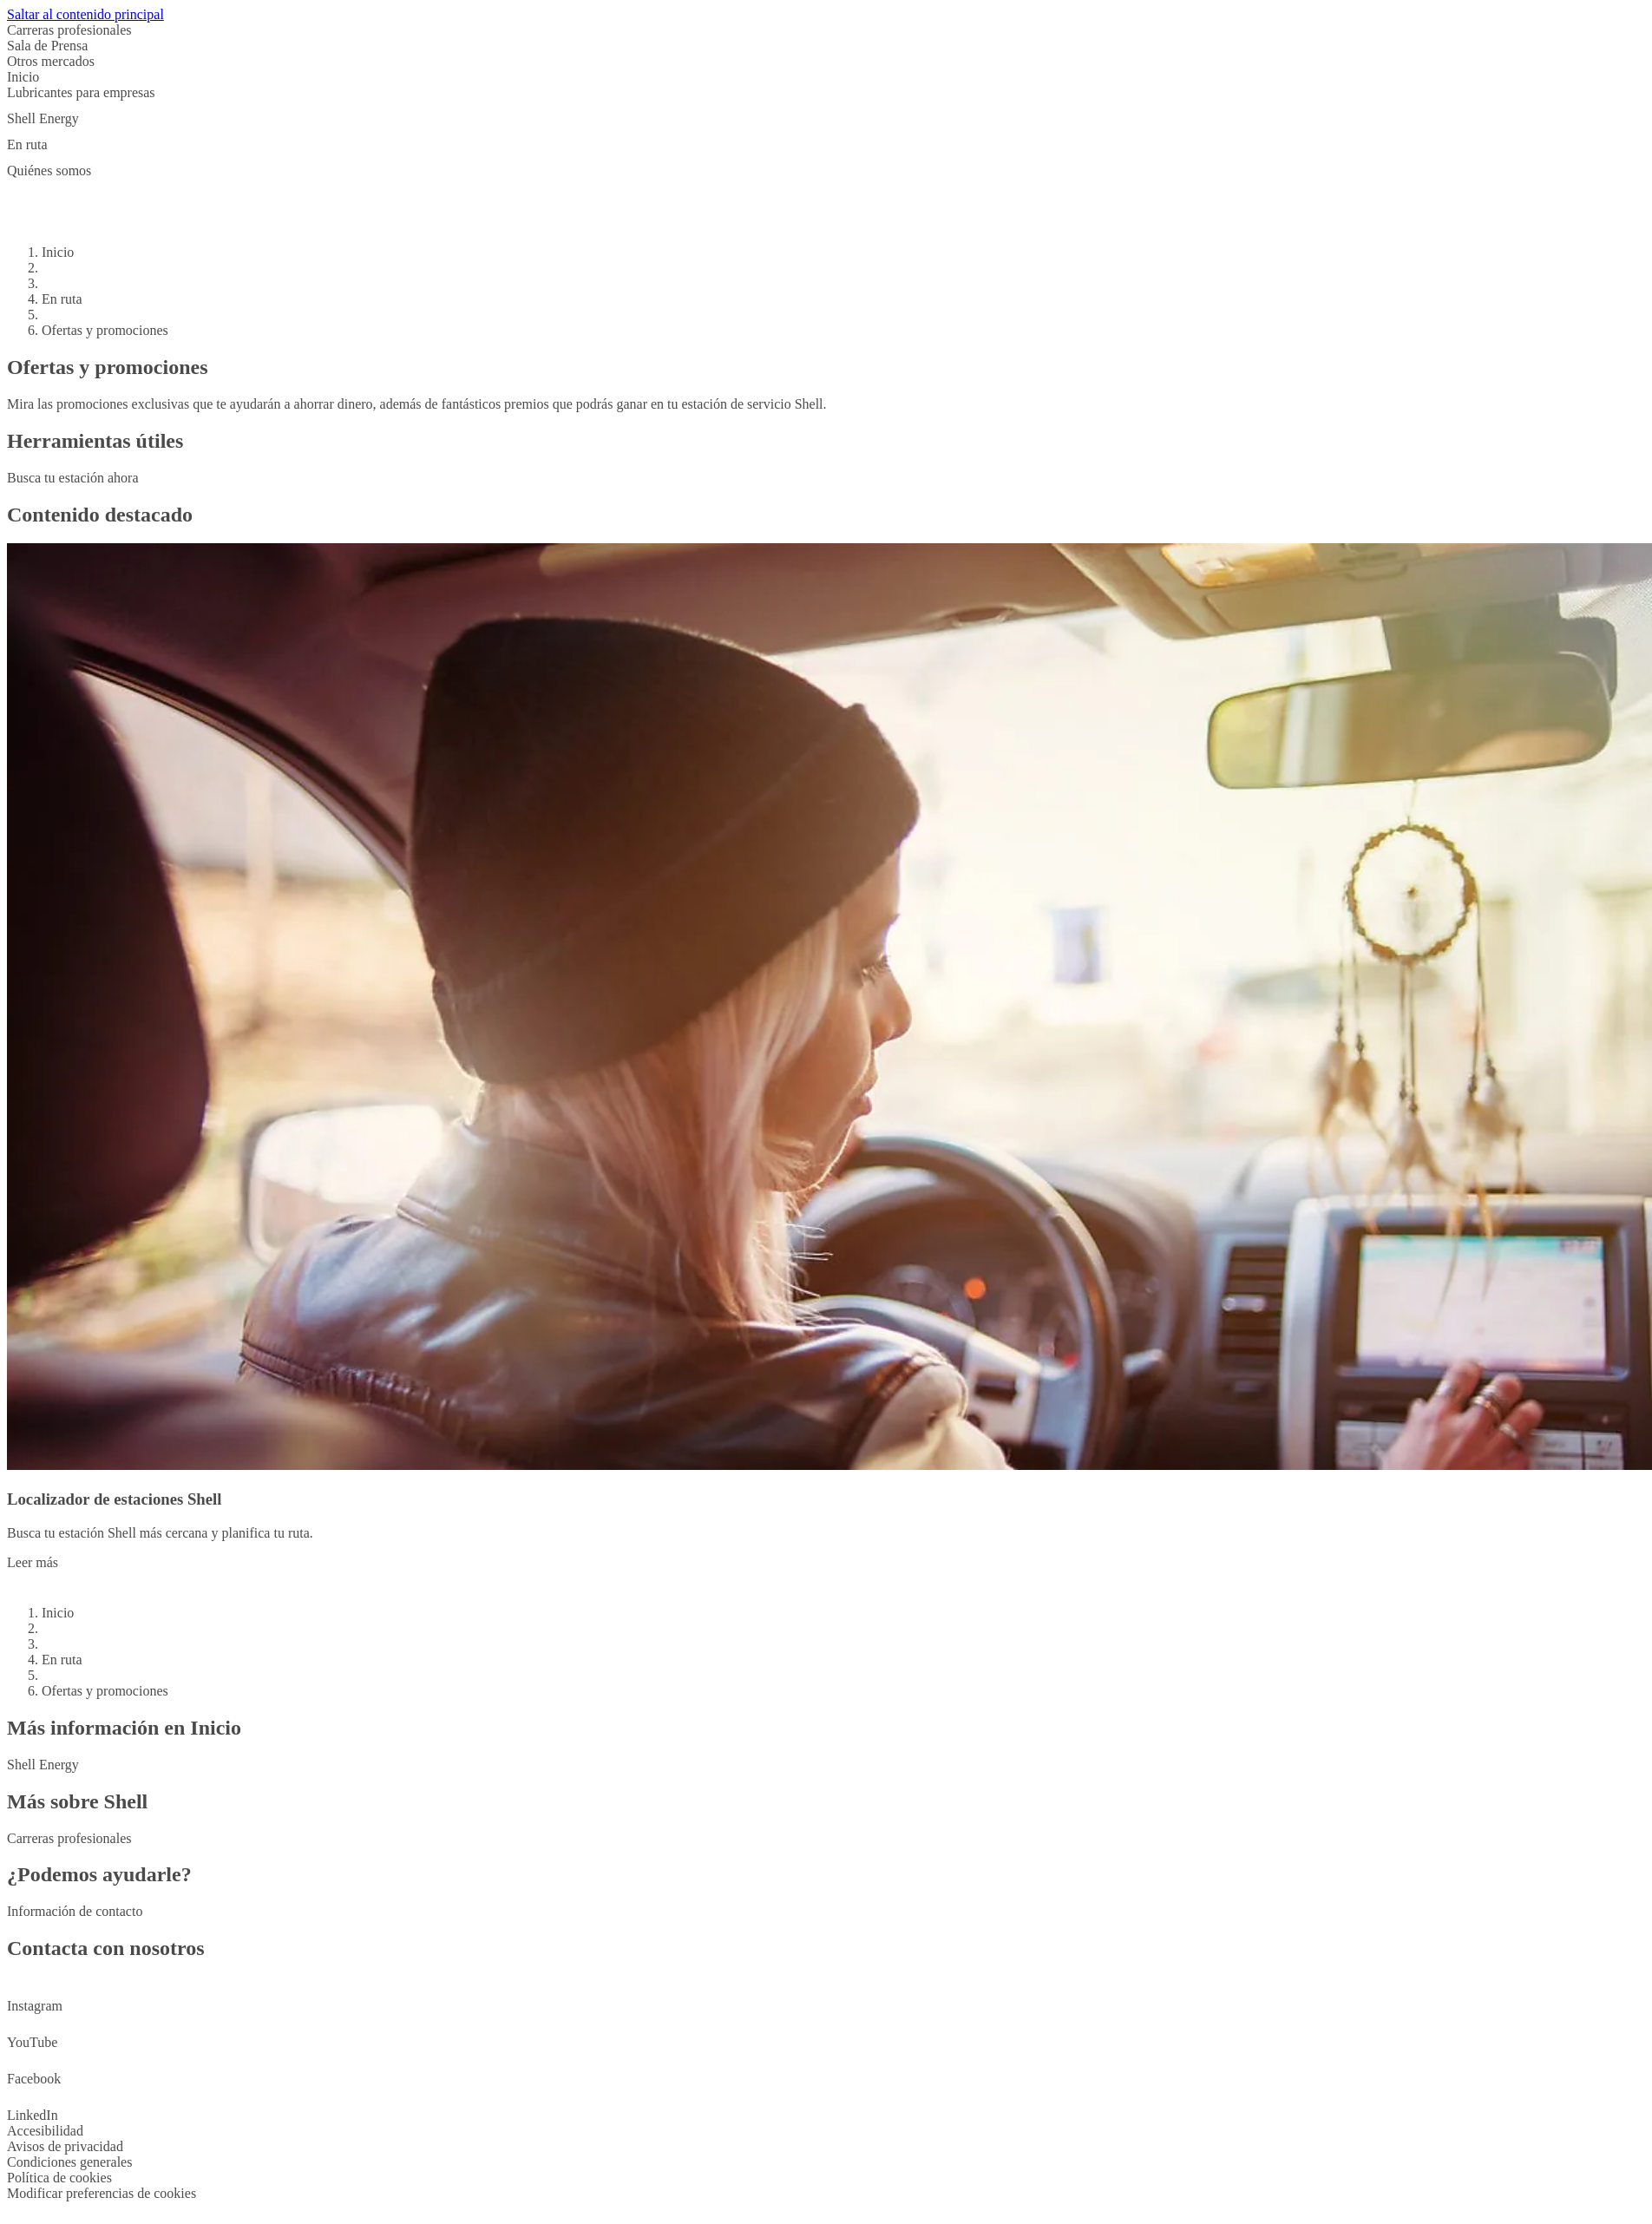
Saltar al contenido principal (85, 14)
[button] (826, 98)
